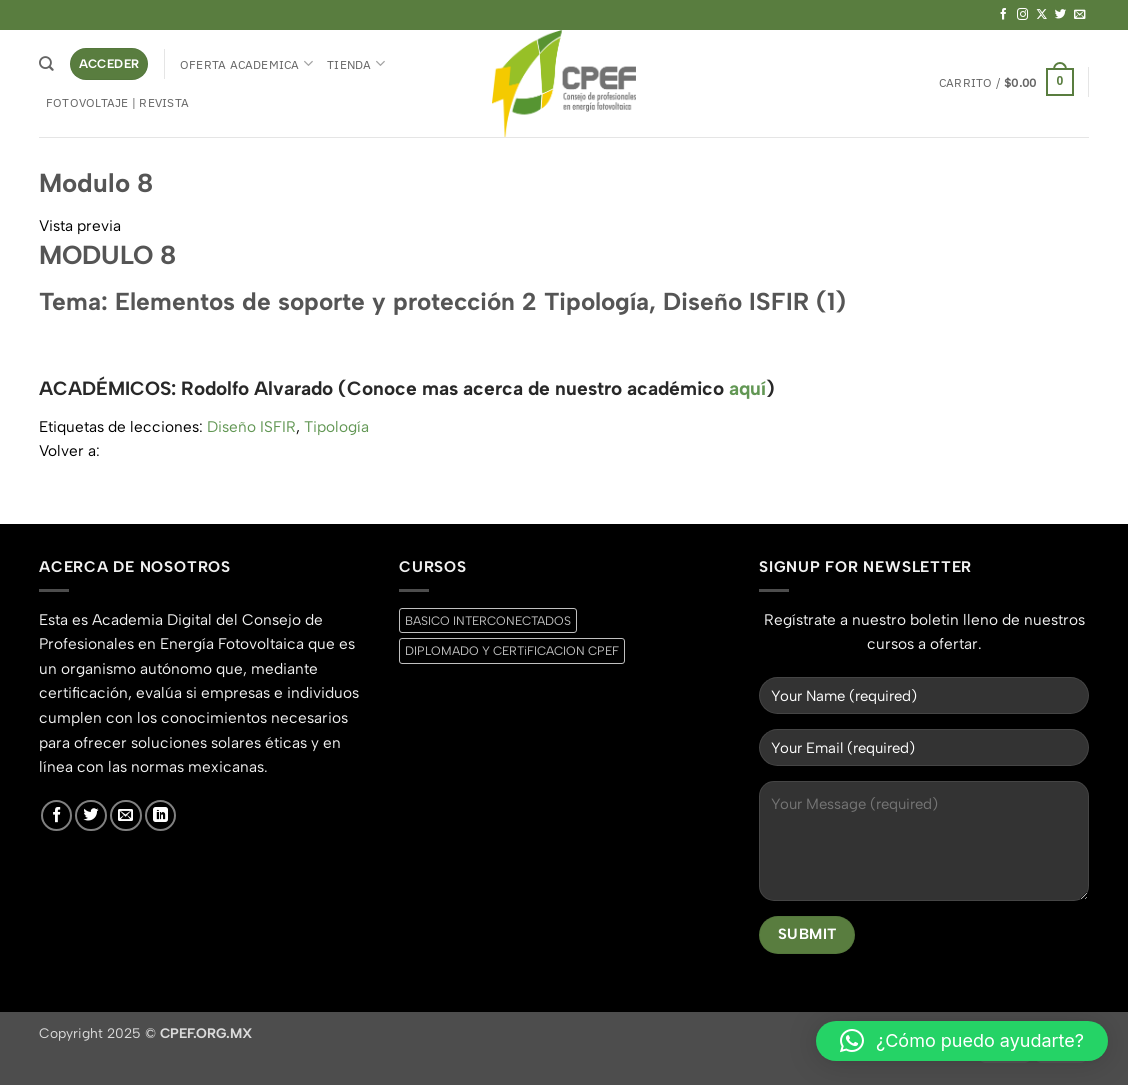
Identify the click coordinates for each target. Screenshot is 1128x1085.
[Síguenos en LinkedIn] (161, 816)
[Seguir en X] (1042, 15)
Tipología (336, 426)
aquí (747, 388)
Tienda (356, 63)
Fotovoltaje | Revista (117, 102)
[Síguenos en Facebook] (1004, 15)
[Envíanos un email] (1080, 15)
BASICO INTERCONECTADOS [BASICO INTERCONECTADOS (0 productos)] (488, 620)
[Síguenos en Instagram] (1023, 15)
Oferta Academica (246, 63)
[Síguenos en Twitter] (1061, 15)
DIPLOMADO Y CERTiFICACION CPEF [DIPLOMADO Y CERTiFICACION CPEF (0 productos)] (512, 650)
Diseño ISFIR (251, 426)
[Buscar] (46, 64)
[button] (109, 63)
